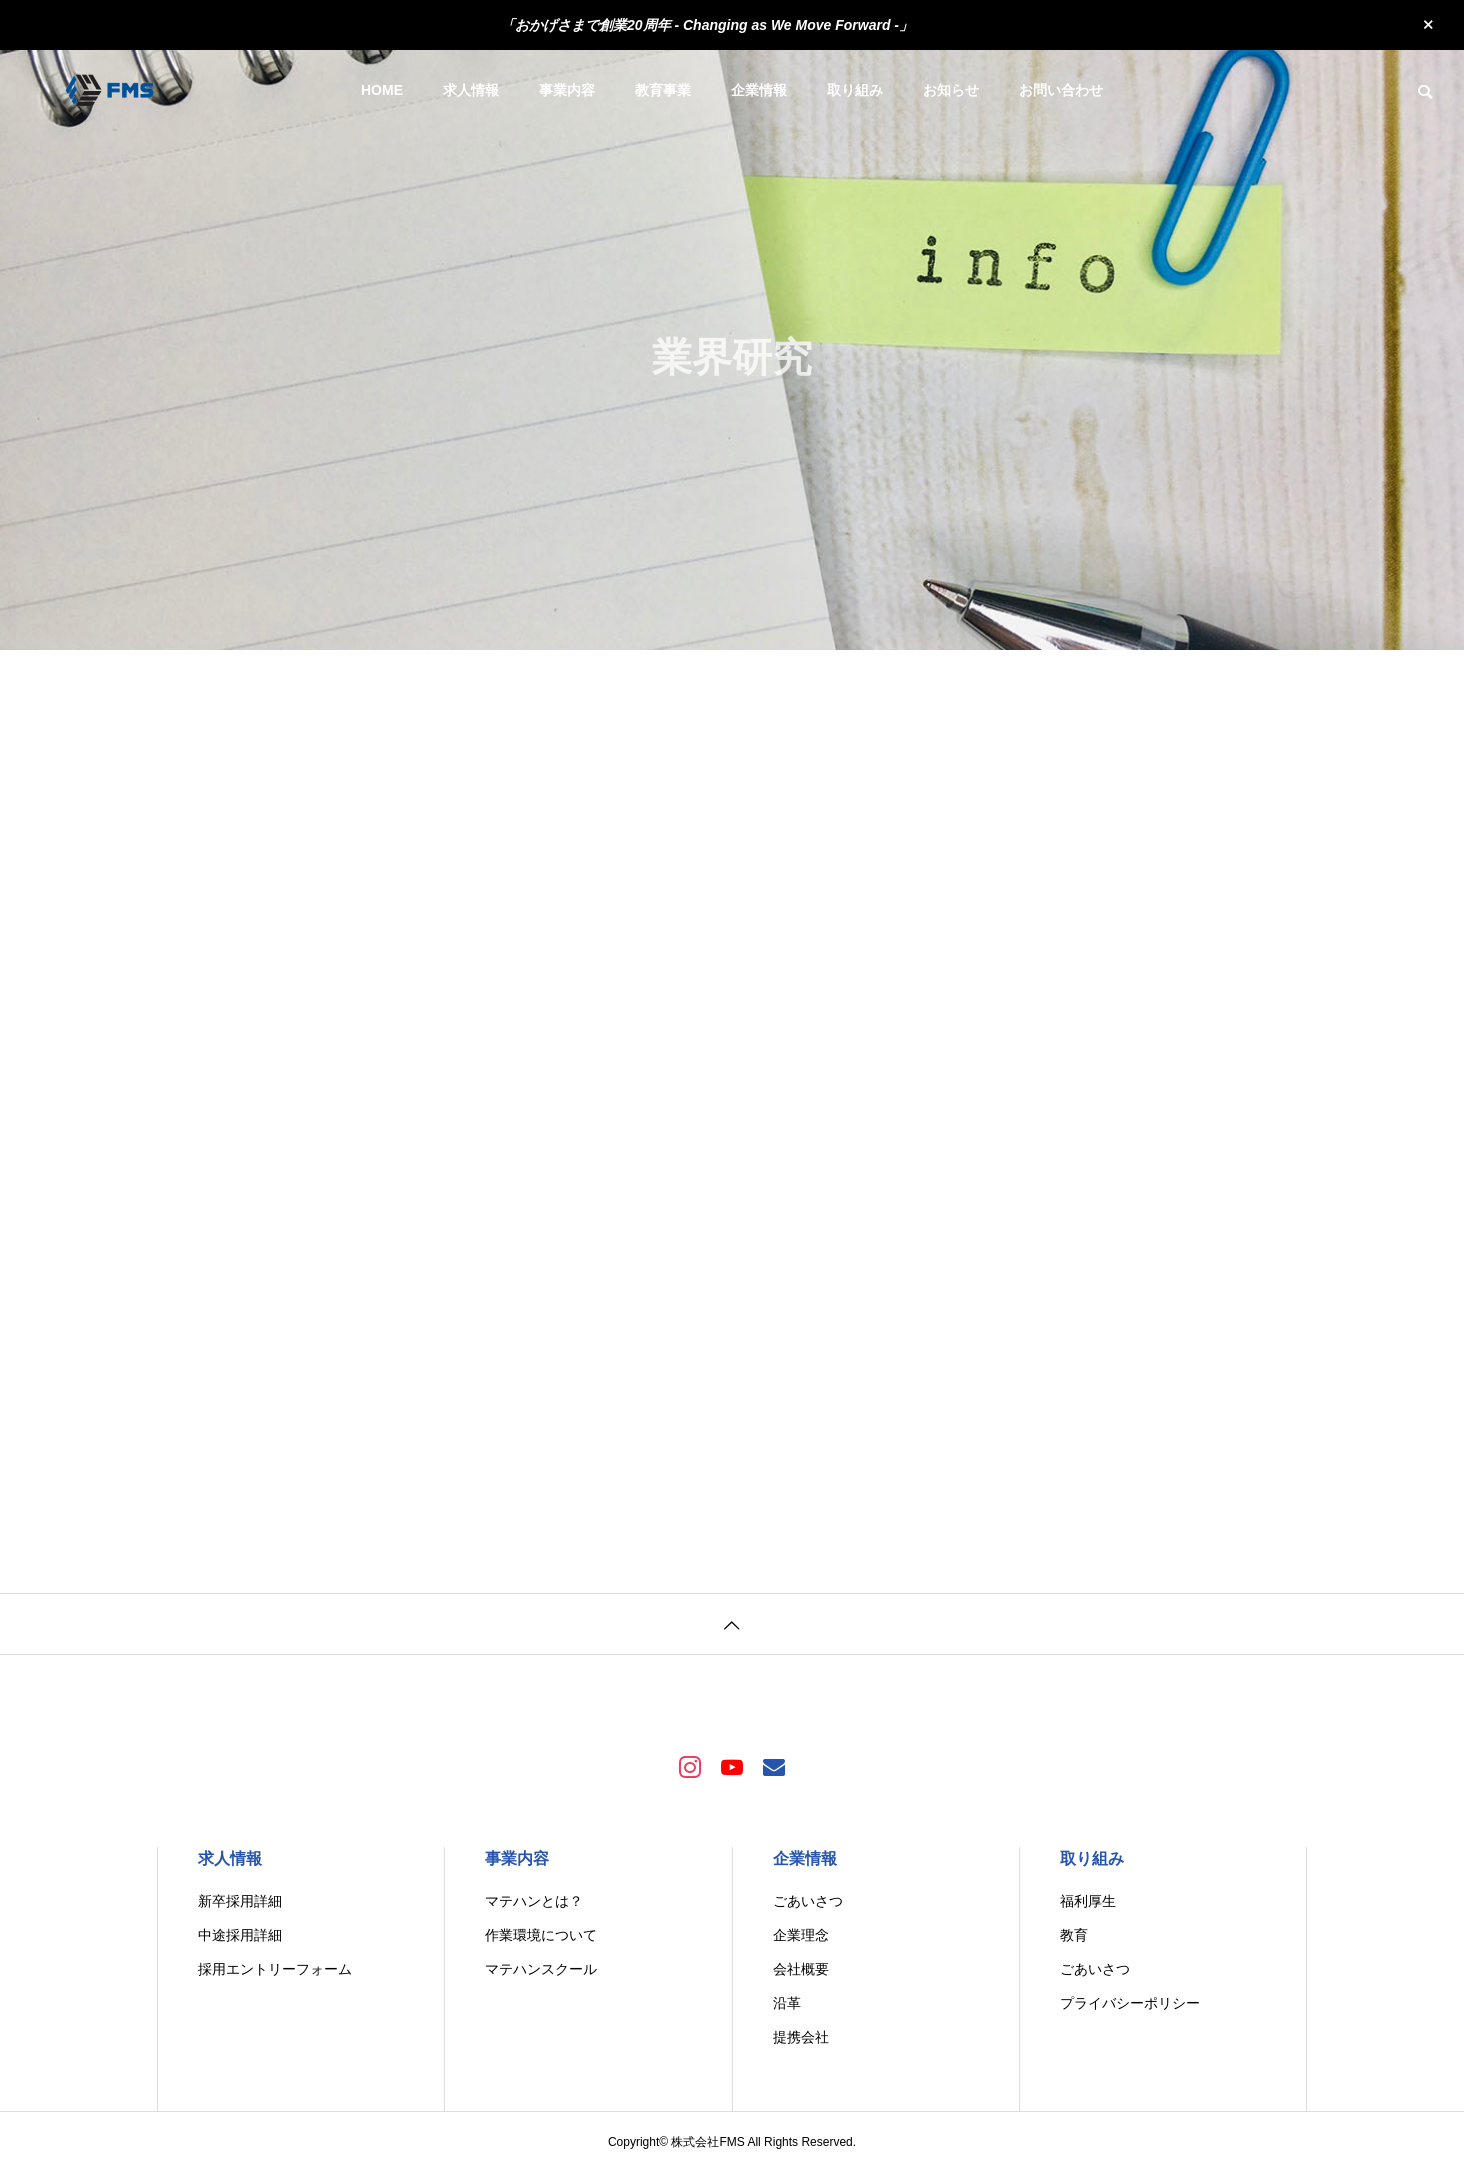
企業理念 (801, 1935)
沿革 (787, 2003)
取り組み (855, 90)
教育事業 (663, 90)
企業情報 (759, 90)
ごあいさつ (808, 1901)
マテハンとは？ (534, 1901)
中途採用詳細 (240, 1935)
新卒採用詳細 (240, 1901)
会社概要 (801, 1969)
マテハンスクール (541, 1969)
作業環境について (541, 1935)
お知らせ (951, 90)
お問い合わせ (1061, 90)
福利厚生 (1088, 1901)
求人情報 (471, 90)
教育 (1074, 1935)
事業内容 (567, 90)
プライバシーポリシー (1130, 2003)
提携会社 (801, 2037)
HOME (382, 90)
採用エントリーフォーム (275, 1969)
